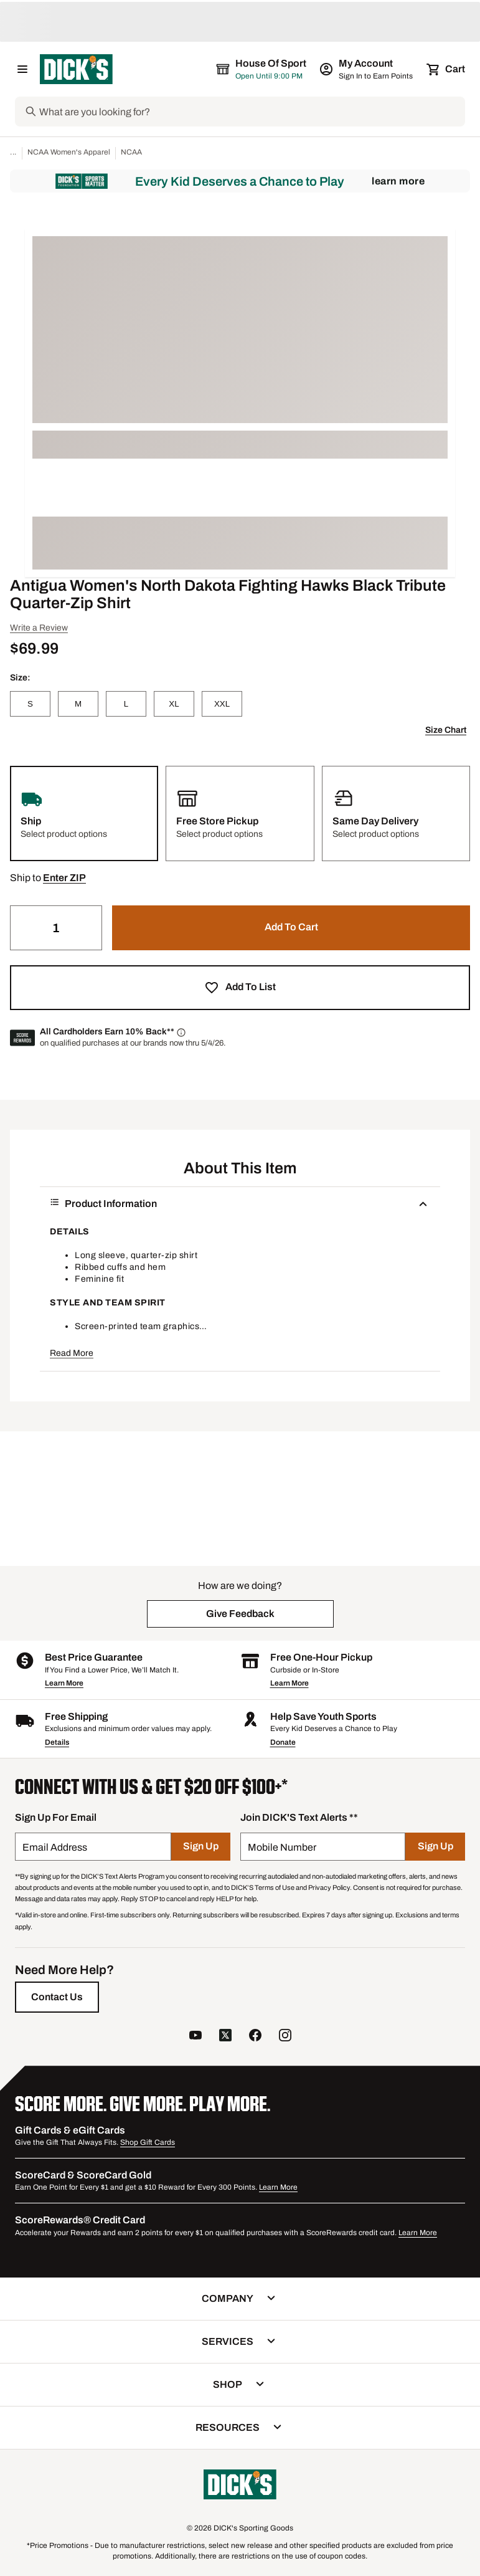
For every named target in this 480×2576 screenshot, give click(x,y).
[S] (30, 704)
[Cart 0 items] (446, 69)
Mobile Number (282, 1847)
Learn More (398, 181)
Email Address (54, 1847)
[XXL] (222, 704)
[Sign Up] (200, 1847)
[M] (78, 704)
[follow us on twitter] (225, 2037)
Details (57, 1742)
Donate (283, 1742)
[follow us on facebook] (255, 2037)
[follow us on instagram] (285, 2037)
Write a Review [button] (39, 627)
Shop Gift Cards (147, 2142)
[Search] (251, 111)
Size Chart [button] (445, 730)
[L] (126, 704)
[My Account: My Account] (367, 69)
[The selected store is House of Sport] (262, 69)
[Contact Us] (57, 1997)
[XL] (174, 704)
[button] (64, 878)
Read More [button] (71, 1353)
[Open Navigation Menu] (22, 69)
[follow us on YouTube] (195, 2037)
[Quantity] (56, 927)
